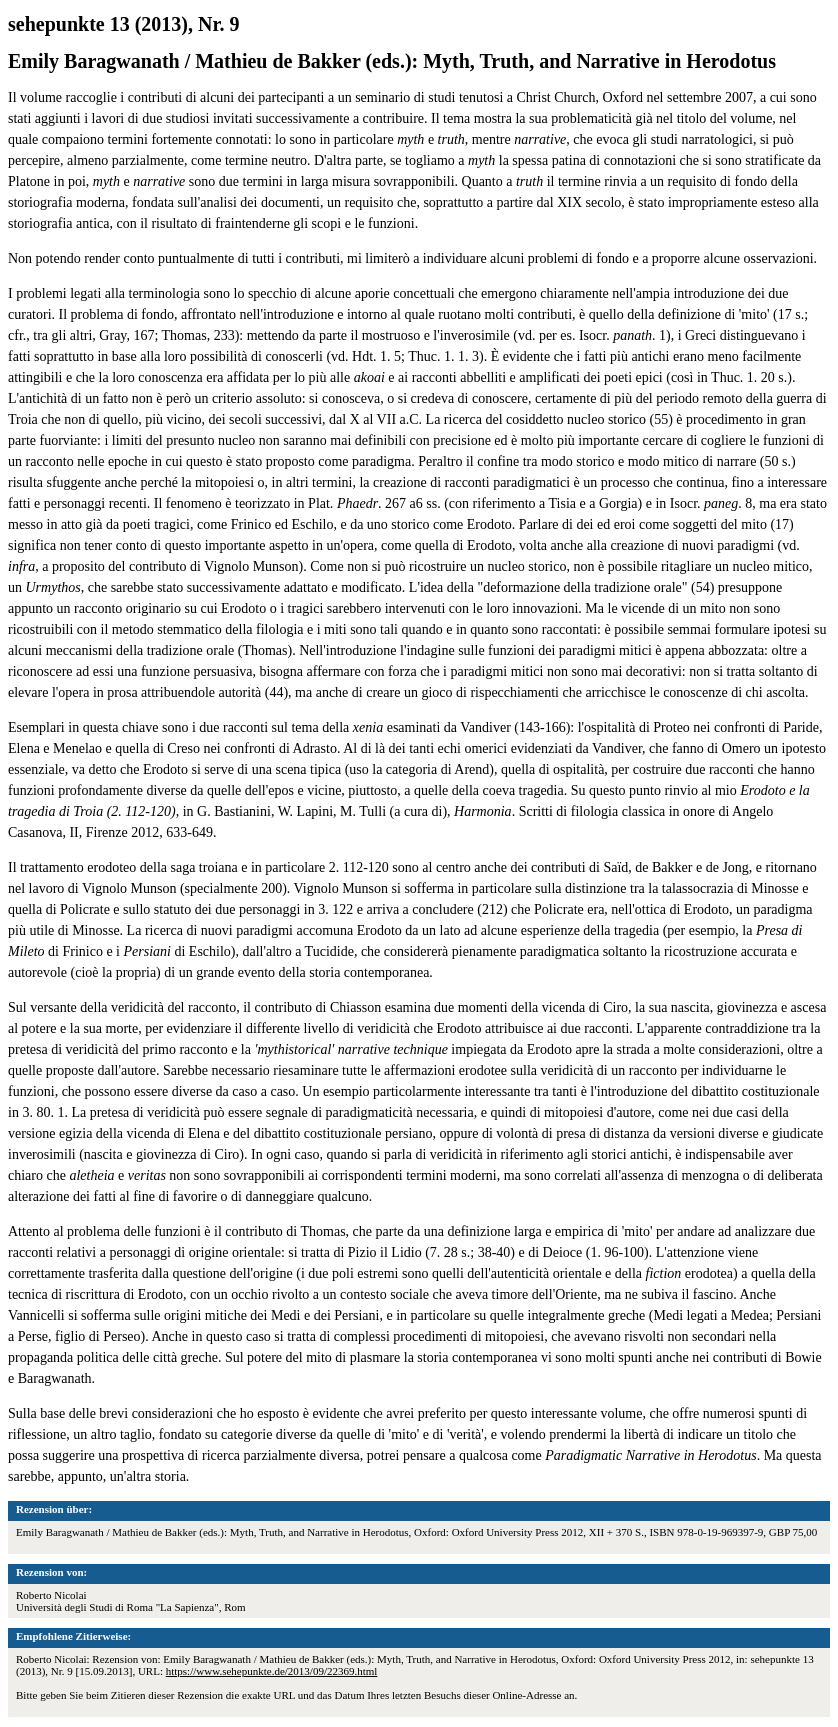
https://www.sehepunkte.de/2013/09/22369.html (272, 1671)
